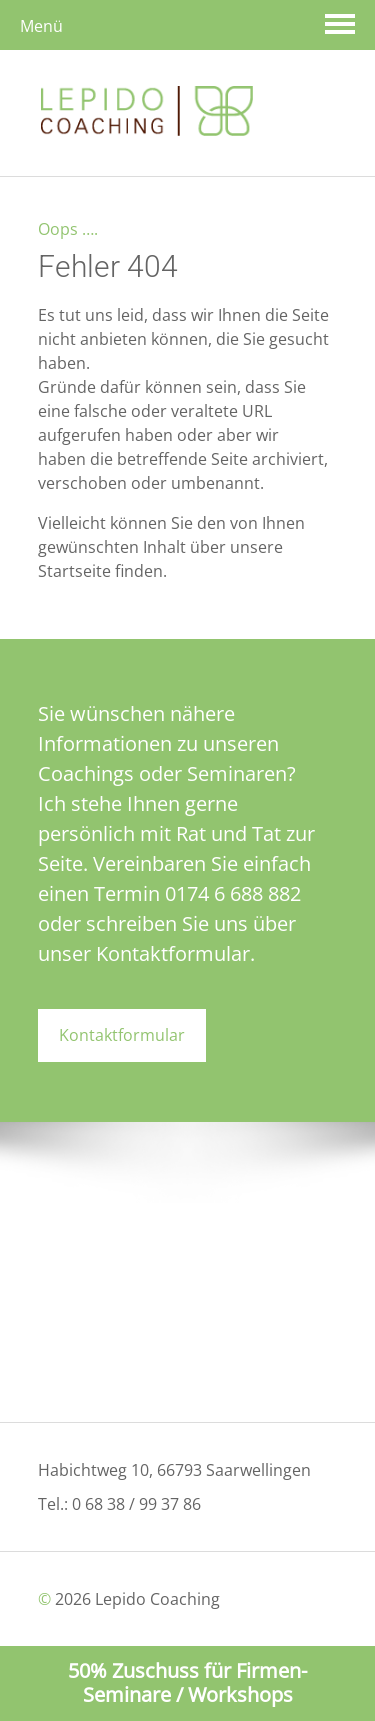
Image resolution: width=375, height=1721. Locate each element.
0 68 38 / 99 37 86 (136, 1504)
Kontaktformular (122, 1035)
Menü (41, 26)
